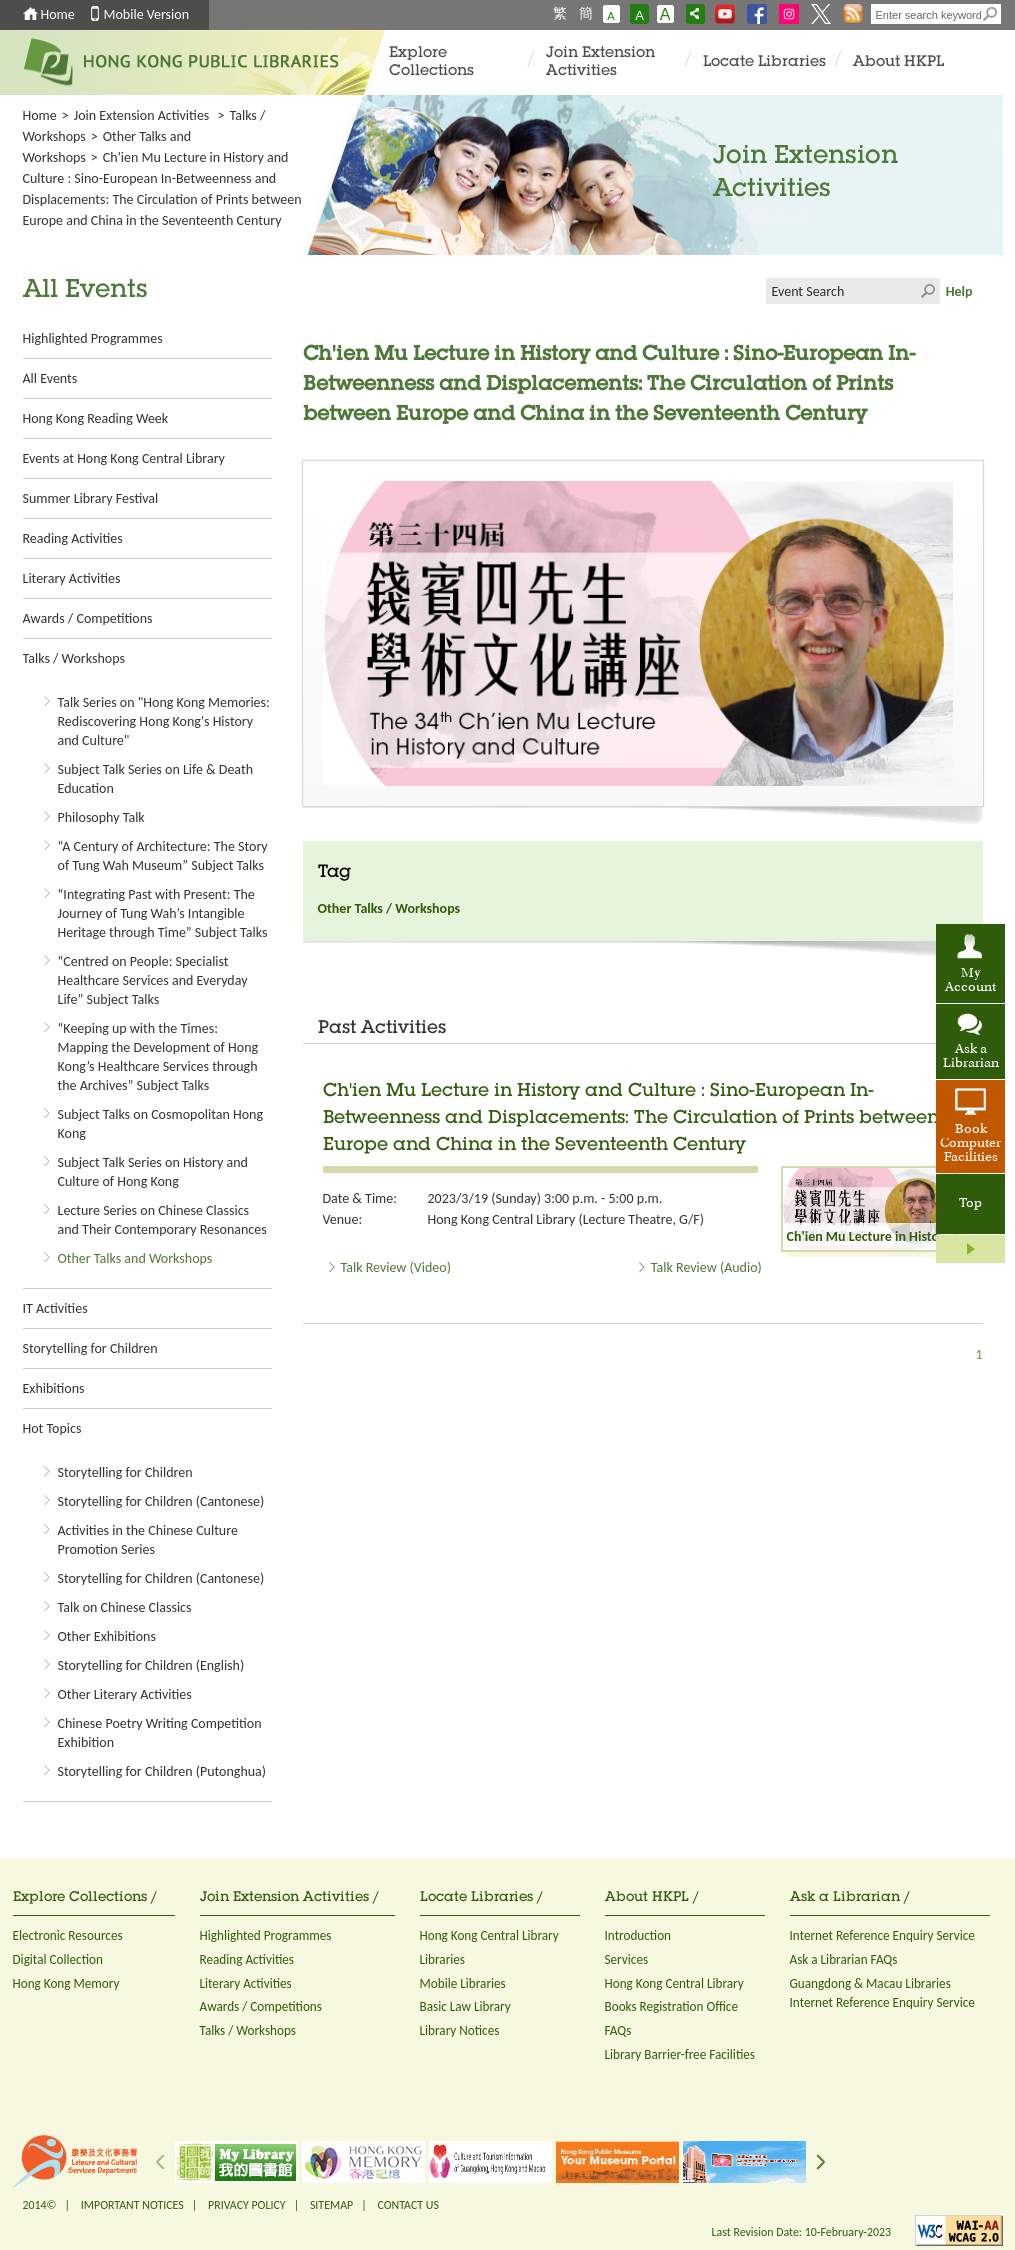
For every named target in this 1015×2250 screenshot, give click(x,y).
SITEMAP (331, 2205)
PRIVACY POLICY (247, 2205)
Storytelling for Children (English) (151, 1665)
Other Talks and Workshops (135, 1258)
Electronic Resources (68, 1935)
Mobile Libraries (463, 1983)
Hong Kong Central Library (489, 1935)
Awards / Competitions (88, 618)
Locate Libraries (764, 62)
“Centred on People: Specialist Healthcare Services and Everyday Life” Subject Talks (153, 980)
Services (627, 1959)
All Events (50, 378)
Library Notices (460, 2030)
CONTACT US (407, 2205)
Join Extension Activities (600, 62)
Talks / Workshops (74, 658)
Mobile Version (147, 14)
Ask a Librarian (971, 1057)
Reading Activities (73, 538)
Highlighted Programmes (93, 338)
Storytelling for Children (90, 1348)
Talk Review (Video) (396, 1267)
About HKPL (898, 62)
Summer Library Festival (91, 498)
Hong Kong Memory (66, 1983)
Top (970, 1204)
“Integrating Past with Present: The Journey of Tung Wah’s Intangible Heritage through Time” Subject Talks (163, 913)
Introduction (638, 1935)
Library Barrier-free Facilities (680, 2054)
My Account (970, 981)
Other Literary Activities (125, 1694)
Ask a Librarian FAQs (844, 1959)
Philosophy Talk (101, 817)
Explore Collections (431, 62)
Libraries (443, 1959)
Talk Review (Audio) (706, 1267)
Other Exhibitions (107, 1636)
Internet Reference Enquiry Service (882, 1935)
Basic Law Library (465, 2006)
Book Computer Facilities (970, 1144)
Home (58, 14)
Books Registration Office (672, 2006)
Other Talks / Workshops (389, 908)
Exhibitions (54, 1388)
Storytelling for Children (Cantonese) (161, 1501)
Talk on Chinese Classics (125, 1607)
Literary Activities (72, 578)
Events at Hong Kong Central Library (124, 458)
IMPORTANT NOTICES (132, 2205)
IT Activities (55, 1308)
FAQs (618, 2030)
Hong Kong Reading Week (96, 418)
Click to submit (927, 291)
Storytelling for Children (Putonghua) (162, 1771)
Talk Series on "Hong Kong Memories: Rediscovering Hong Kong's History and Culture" (164, 721)
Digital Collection (58, 1959)
